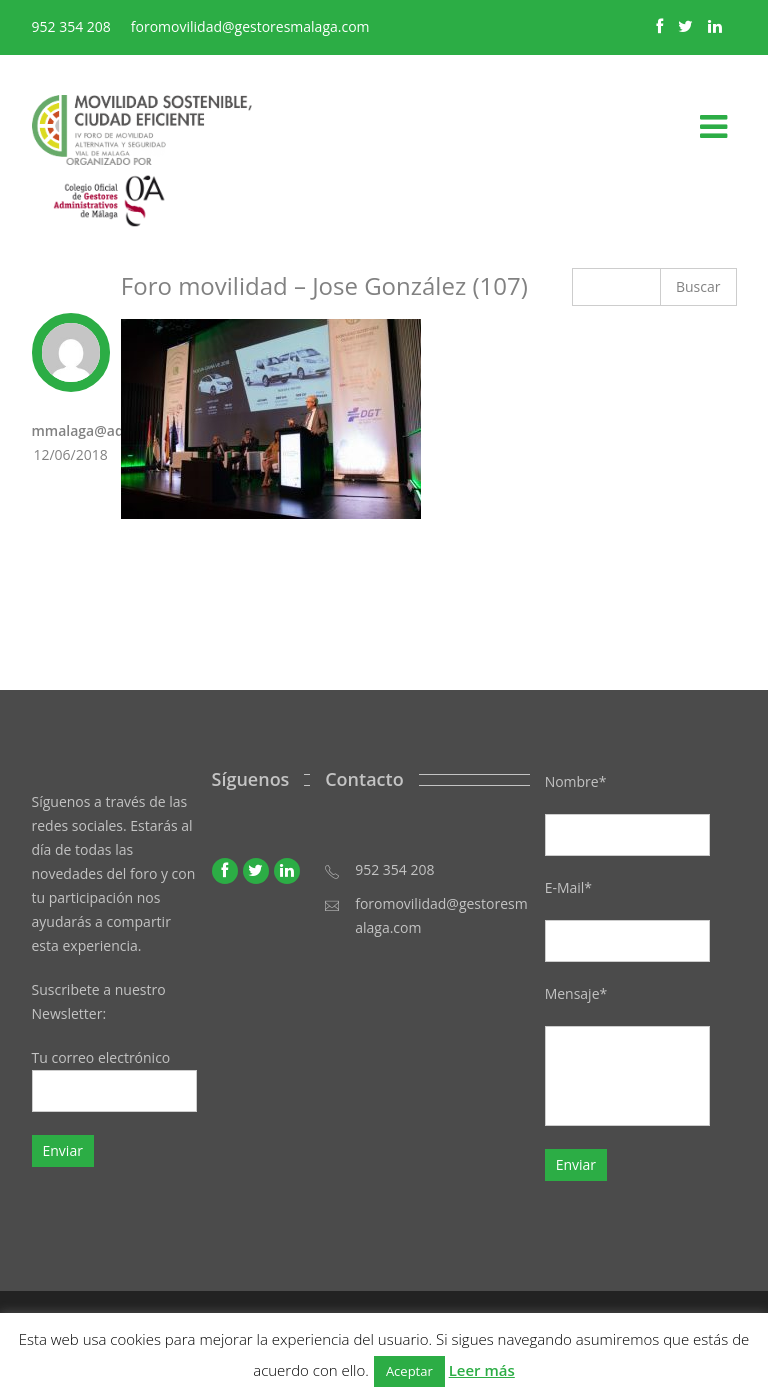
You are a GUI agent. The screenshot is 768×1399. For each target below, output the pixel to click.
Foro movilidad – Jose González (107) (324, 285)
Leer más (482, 1370)
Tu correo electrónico (114, 1080)
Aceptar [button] (409, 1371)
